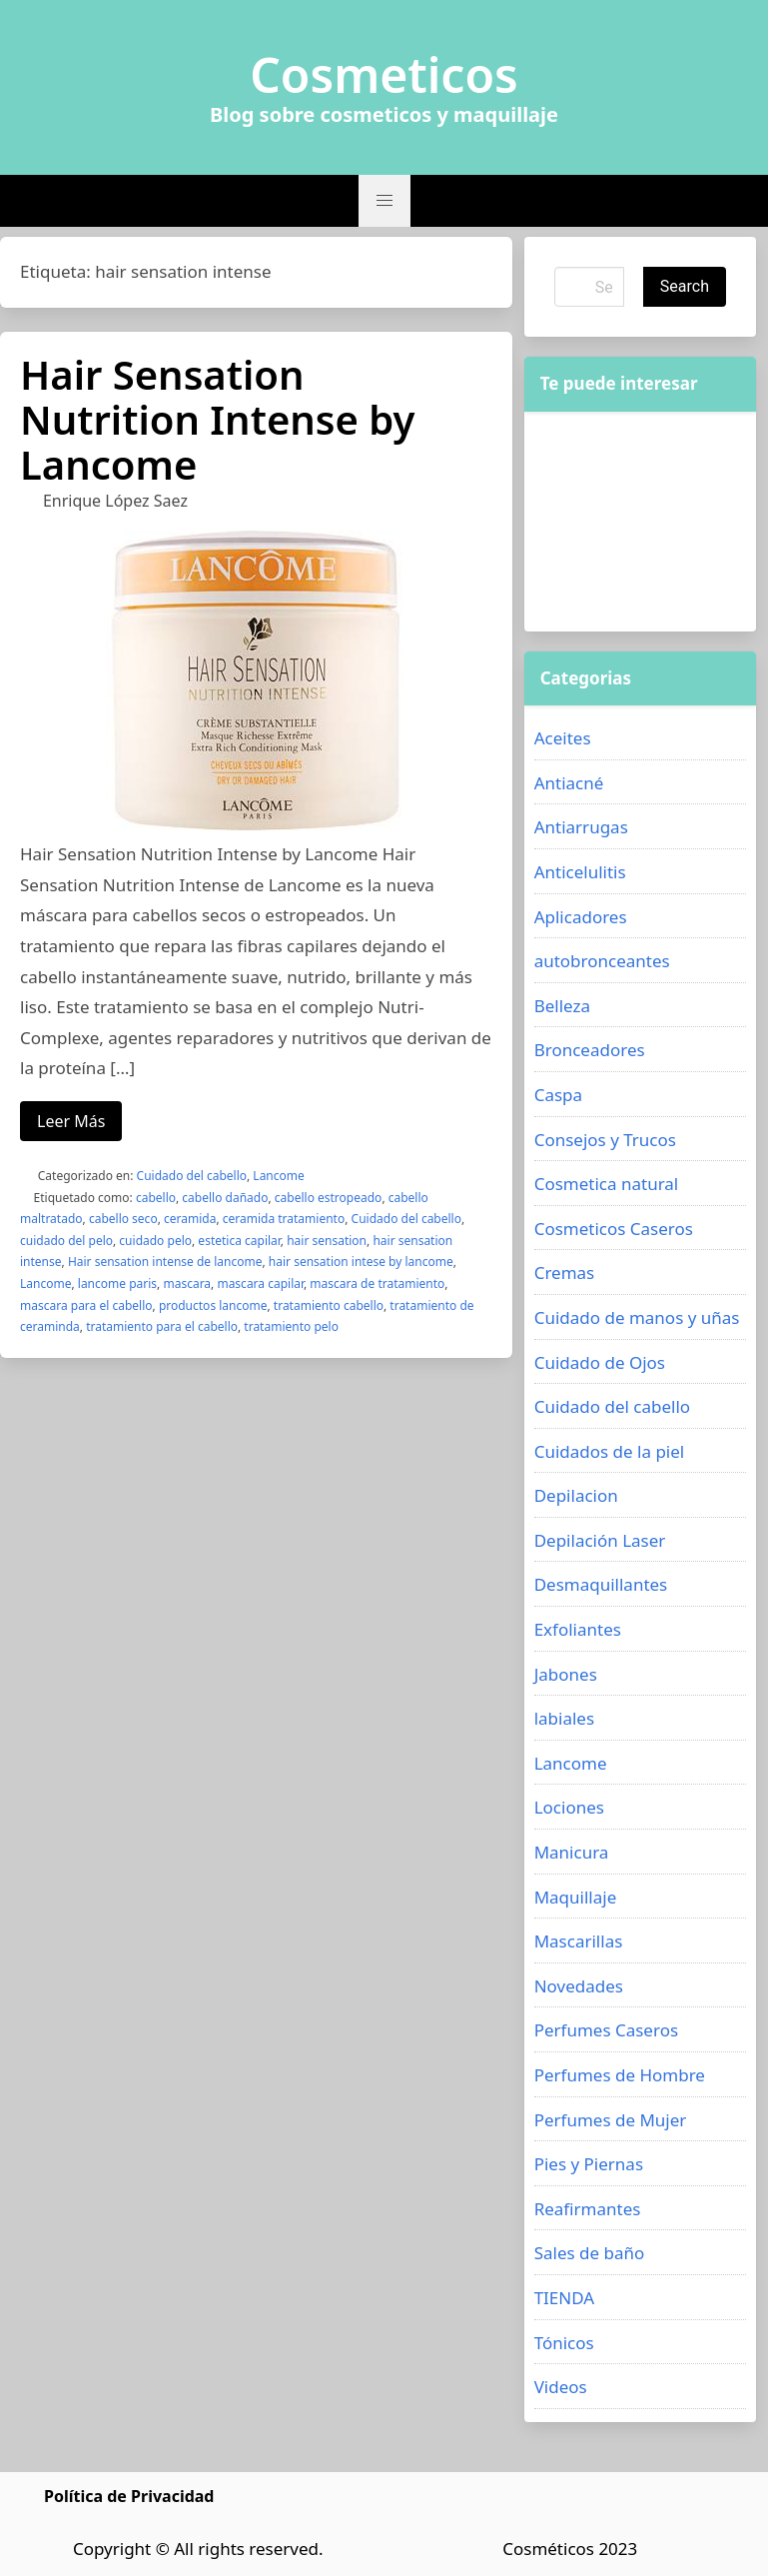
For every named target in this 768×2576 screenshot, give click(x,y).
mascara (187, 1283)
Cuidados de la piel (609, 1451)
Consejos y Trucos (605, 1139)
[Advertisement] (640, 522)
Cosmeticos (384, 75)
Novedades (578, 1985)
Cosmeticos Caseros (613, 1228)
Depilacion (576, 1495)
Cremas (564, 1272)
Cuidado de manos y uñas (637, 1317)
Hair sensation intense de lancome (165, 1261)
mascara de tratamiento (377, 1283)
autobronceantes (602, 960)
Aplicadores (580, 916)
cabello (156, 1197)
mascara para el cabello (86, 1305)
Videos (560, 2386)
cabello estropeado (329, 1197)
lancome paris (117, 1283)
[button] (384, 201)
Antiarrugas (581, 826)
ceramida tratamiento (284, 1218)
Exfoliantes (577, 1629)
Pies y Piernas (588, 2163)
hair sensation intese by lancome (361, 1261)
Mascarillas (578, 1941)
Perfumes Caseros (606, 2029)
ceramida (190, 1218)
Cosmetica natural (606, 1183)
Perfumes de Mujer (610, 2119)
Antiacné (569, 782)
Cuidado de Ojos (599, 1362)
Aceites (562, 737)
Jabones (565, 1674)
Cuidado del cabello (192, 1175)
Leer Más (71, 1121)
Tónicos (564, 2342)
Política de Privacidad (129, 2496)
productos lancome (213, 1305)
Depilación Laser (600, 1540)
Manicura (571, 1852)
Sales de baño (589, 2252)
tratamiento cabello (329, 1305)
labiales (564, 1718)
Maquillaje (575, 1897)
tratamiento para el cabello (162, 1326)
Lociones (569, 1807)
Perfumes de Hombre (619, 2074)
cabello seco (123, 1218)
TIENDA (564, 2297)
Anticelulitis (580, 871)
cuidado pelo (155, 1240)
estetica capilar (239, 1240)
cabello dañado (225, 1197)
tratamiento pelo (291, 1326)
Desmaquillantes (601, 1584)
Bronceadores (589, 1049)
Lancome (278, 1175)
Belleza (562, 1005)
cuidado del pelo (66, 1240)
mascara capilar (260, 1283)
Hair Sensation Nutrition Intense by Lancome (217, 419)
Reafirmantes (587, 2208)
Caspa (558, 1094)
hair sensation (327, 1240)
